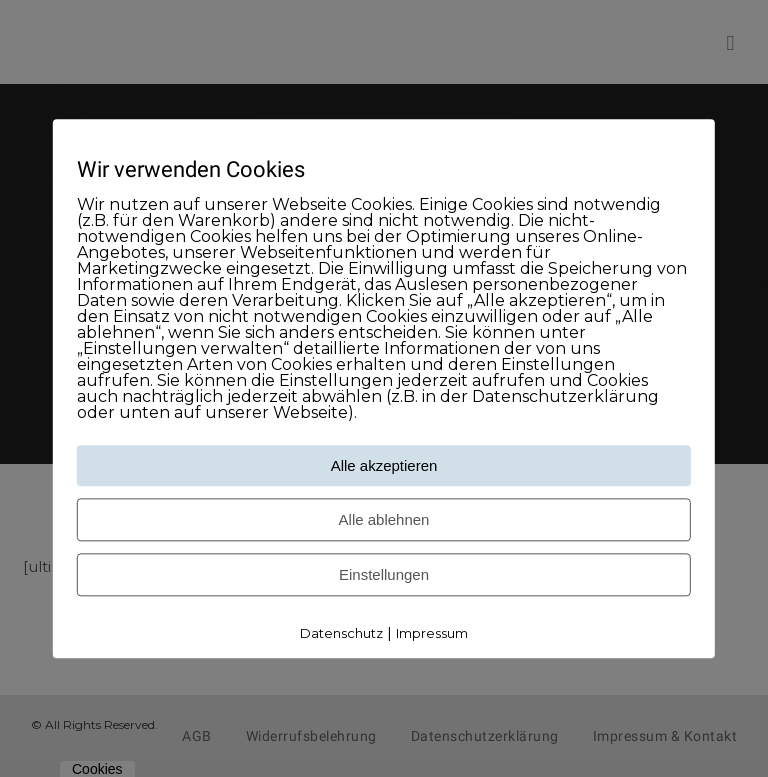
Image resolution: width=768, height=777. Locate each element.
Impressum (432, 634)
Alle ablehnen (384, 520)
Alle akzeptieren (384, 466)
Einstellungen (384, 575)
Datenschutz (341, 634)
